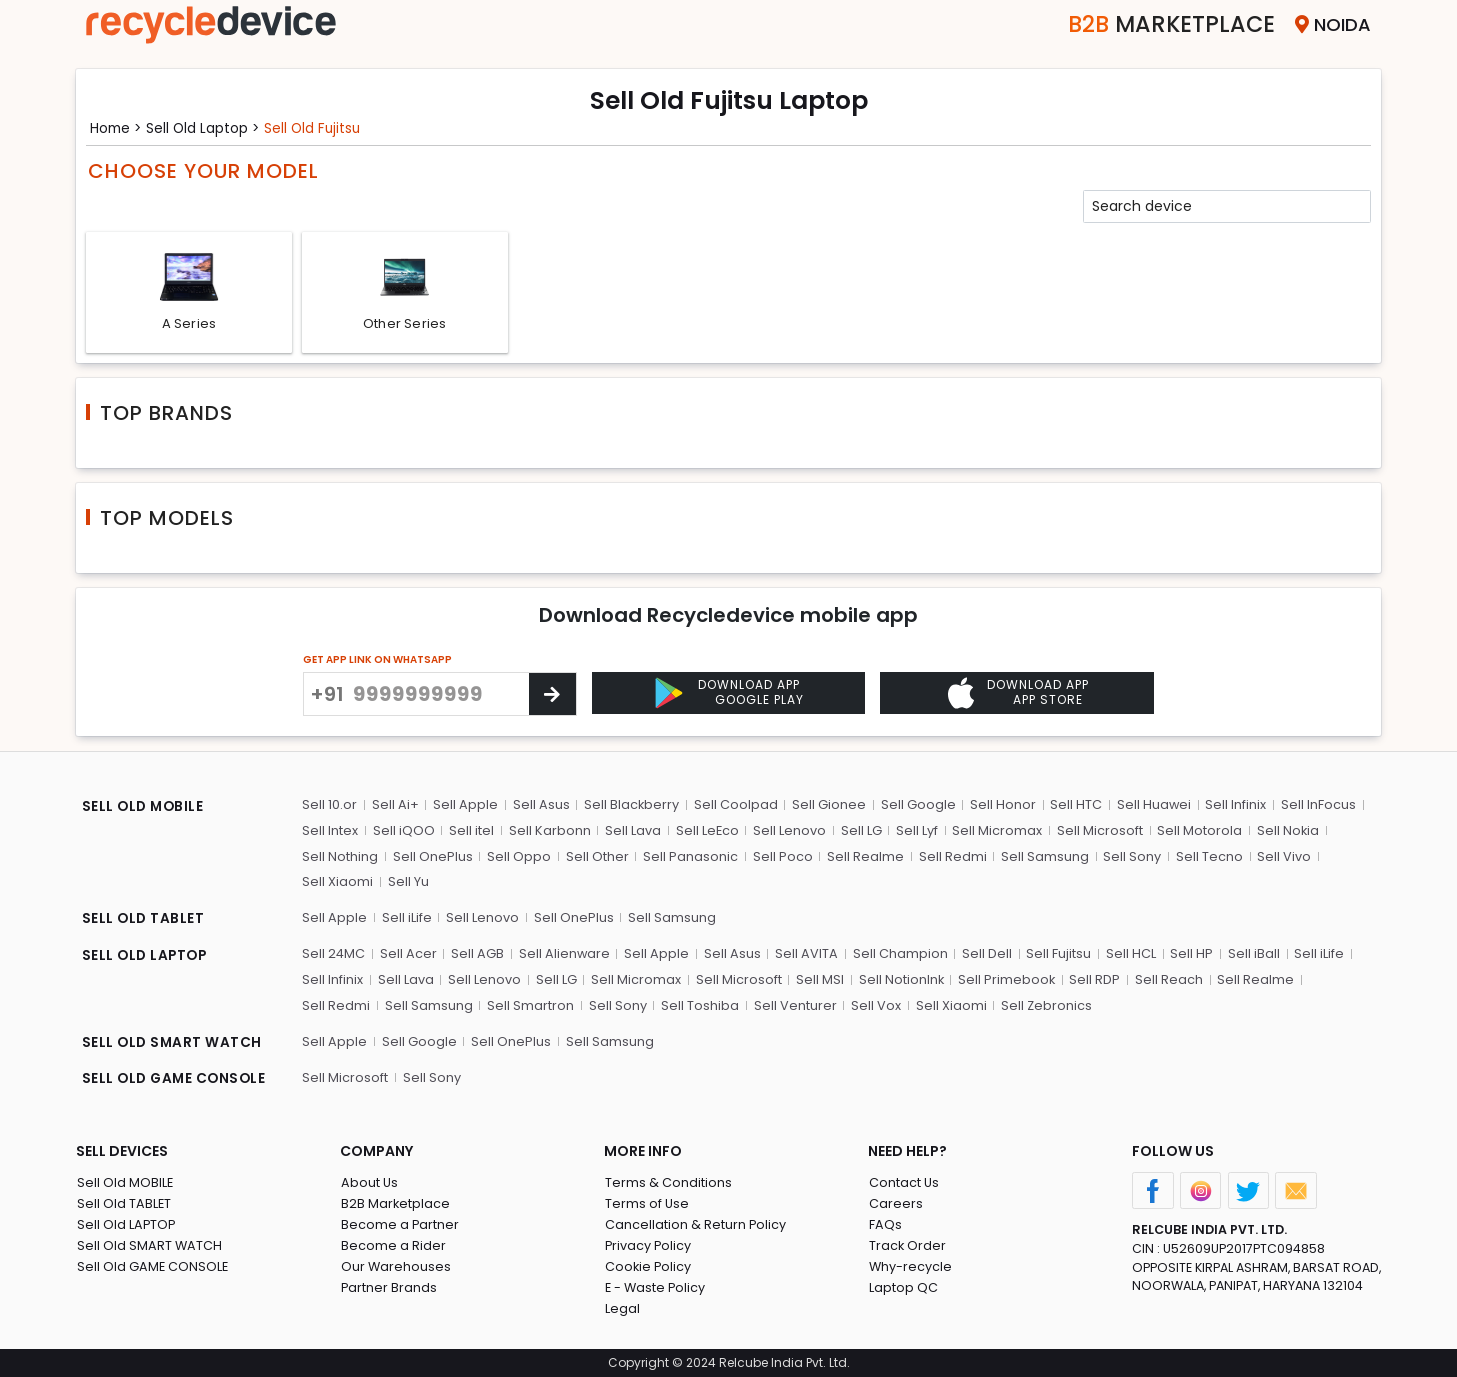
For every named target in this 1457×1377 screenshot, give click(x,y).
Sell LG (858, 832)
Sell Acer (408, 955)
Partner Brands (388, 1287)
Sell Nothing (340, 858)
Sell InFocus (1314, 807)
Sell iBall (1250, 955)
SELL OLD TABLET (143, 922)
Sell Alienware (564, 955)
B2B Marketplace (395, 1203)
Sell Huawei (1150, 807)
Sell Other (595, 858)
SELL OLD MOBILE (144, 810)
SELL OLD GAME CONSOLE (176, 1080)
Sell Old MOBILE (124, 1182)
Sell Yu (407, 883)
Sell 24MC (334, 955)
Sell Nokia (1283, 832)
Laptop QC (902, 1287)
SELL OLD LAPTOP (146, 958)
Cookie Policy (648, 1266)
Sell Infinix (1232, 807)
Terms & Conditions (667, 1182)
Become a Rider (392, 1245)
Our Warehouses (395, 1266)
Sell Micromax (994, 832)
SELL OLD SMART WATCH (172, 1044)
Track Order (907, 1245)
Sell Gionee (827, 807)
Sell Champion (898, 955)
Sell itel (470, 832)
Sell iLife (406, 919)
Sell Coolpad (734, 807)
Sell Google (915, 807)
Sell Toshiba (616, 1006)
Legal (621, 1308)
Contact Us (903, 1182)
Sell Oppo (518, 858)
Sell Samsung (1041, 858)
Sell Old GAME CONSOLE (152, 1266)
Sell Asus (539, 807)
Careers (895, 1203)
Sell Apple (464, 807)
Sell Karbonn (548, 832)
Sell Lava (631, 832)
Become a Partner (399, 1224)
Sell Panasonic (688, 858)
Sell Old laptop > (206, 128)
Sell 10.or (329, 807)
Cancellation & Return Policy (695, 1224)
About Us (369, 1182)
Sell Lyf (914, 832)
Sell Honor (1000, 807)
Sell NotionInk (898, 980)
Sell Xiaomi (337, 883)
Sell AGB (477, 955)
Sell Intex (330, 832)
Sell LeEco (705, 832)
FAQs (884, 1224)
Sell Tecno (1204, 858)
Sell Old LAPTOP (126, 1224)
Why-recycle (910, 1266)
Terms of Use (646, 1203)
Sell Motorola (1195, 832)
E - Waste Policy (655, 1287)
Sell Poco (780, 858)
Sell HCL (1128, 955)
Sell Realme (862, 858)
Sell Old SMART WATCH (149, 1245)
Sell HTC (1073, 807)
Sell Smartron (447, 1006)
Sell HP (1188, 955)
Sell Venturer (710, 1006)
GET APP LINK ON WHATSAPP (377, 661)
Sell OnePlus (432, 858)
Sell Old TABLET (123, 1203)
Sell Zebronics (961, 1006)
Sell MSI (817, 980)
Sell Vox (791, 1006)
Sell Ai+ (394, 807)
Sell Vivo (1279, 858)
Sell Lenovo (787, 832)
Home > (117, 128)
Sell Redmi (949, 858)
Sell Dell (985, 955)
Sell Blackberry (630, 807)
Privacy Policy (648, 1245)
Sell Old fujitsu (318, 128)
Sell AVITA (805, 955)
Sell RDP (1092, 980)
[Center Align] (552, 696)
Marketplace (1164, 24)
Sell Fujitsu (1056, 955)
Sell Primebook (1004, 980)
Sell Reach (1166, 980)
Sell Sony (1128, 858)
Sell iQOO (403, 832)
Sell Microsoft (1096, 832)
